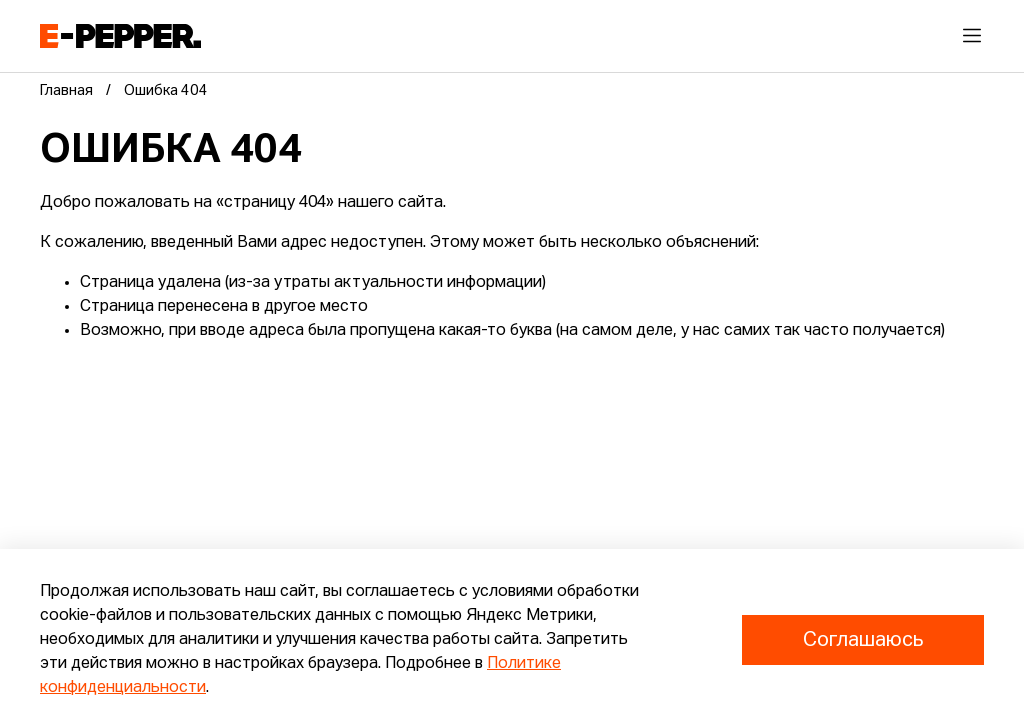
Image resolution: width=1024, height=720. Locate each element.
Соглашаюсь (863, 640)
